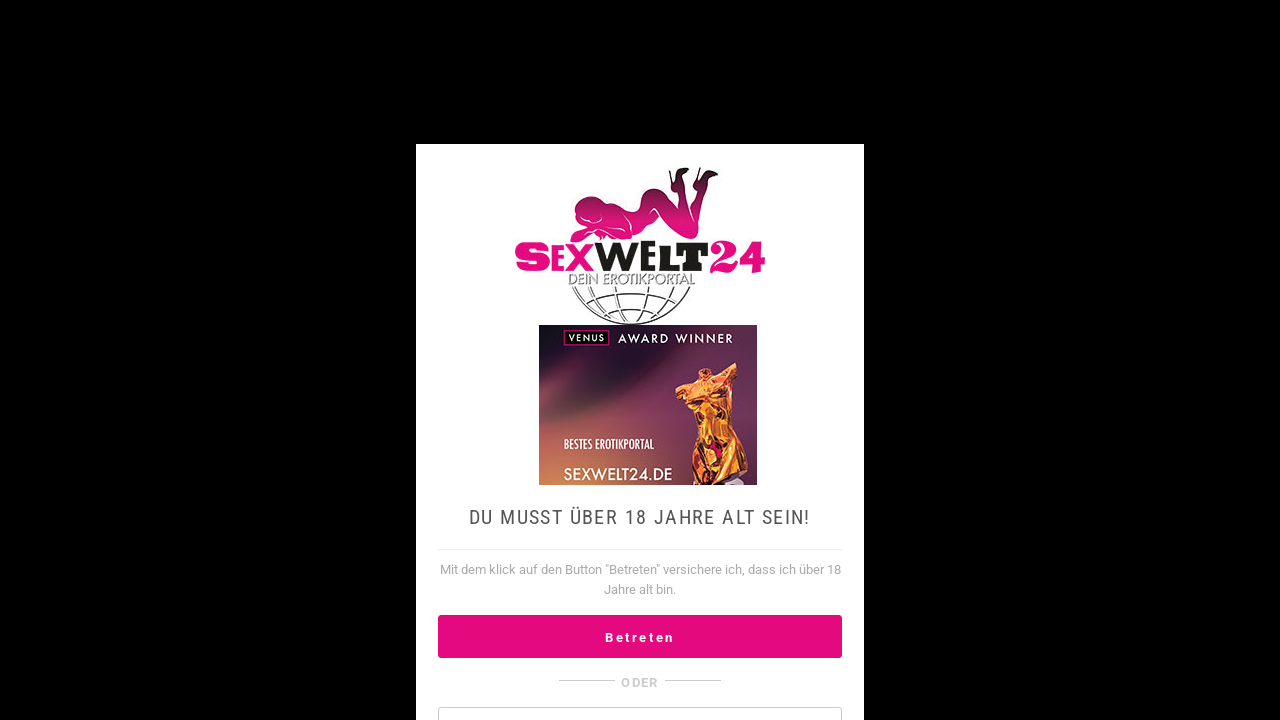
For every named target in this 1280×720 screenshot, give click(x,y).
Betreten (640, 637)
